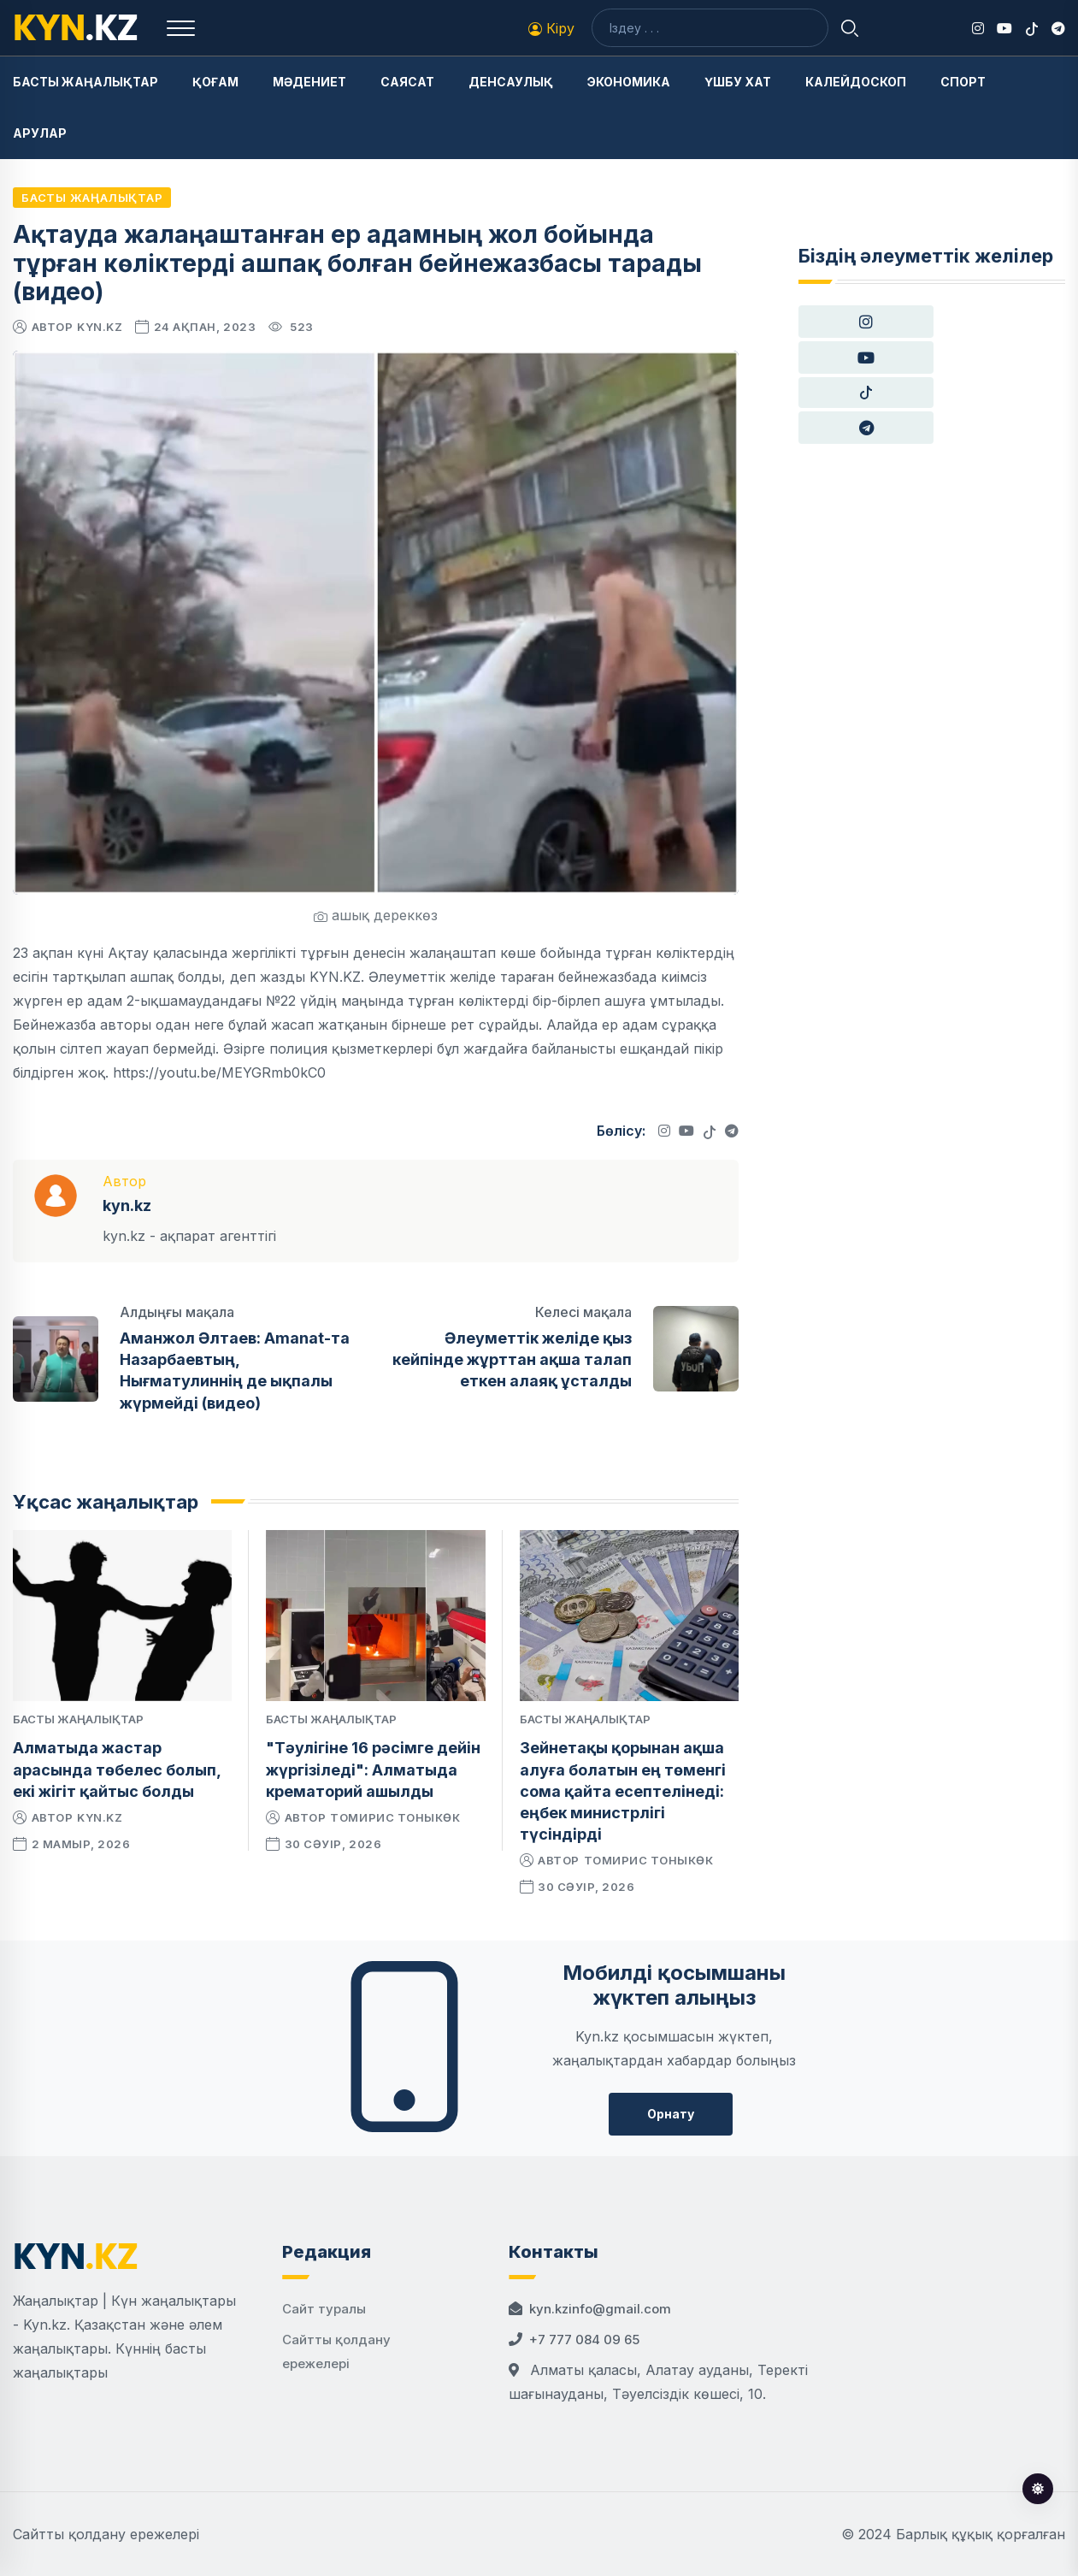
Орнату (670, 2113)
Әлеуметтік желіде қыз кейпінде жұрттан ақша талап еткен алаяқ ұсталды (512, 1359)
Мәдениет (309, 81)
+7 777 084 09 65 (584, 2339)
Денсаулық (510, 81)
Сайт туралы (324, 2309)
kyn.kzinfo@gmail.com (600, 2309)
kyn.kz (99, 327)
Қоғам (215, 81)
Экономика (628, 81)
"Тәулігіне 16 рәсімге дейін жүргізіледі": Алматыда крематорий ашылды (373, 1769)
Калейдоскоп (855, 81)
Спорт (963, 81)
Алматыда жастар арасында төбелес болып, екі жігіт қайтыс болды (117, 1769)
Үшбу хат (737, 81)
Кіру (551, 28)
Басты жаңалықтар (85, 81)
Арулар (40, 133)
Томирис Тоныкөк (395, 1817)
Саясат (407, 81)
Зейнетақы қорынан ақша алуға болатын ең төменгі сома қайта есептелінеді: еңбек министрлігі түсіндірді (623, 1791)
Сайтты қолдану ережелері (106, 2534)
